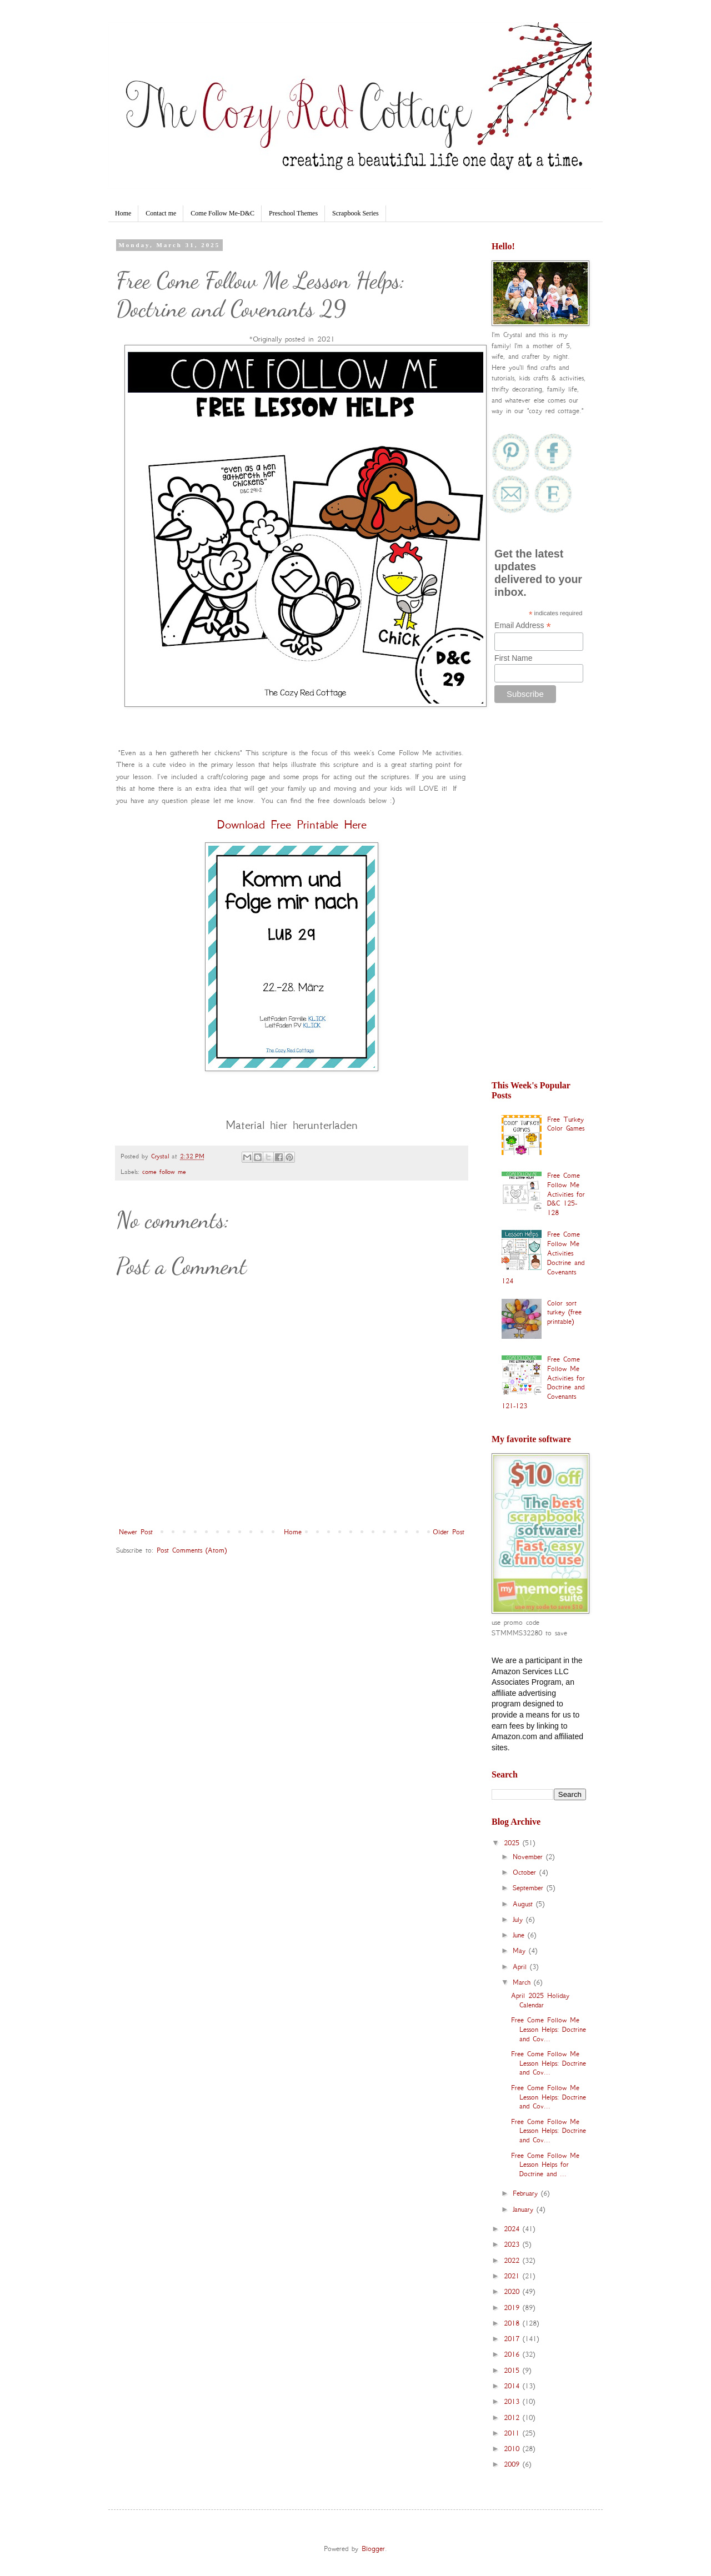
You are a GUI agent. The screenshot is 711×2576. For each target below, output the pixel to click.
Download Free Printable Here (292, 824)
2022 (513, 2260)
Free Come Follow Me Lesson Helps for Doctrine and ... (545, 2164)
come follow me (164, 1172)
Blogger (373, 2548)
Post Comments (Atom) (192, 1550)
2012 (513, 2417)
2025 (513, 1843)
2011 (513, 2433)
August (524, 1904)
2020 (513, 2291)
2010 (513, 2448)
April (521, 1966)
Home (123, 213)
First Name (513, 658)
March (523, 1982)
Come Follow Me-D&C (222, 213)
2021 (513, 2276)
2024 (513, 2229)
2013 (513, 2401)
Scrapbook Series (355, 213)
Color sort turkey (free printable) (564, 1312)
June (520, 1935)
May (521, 1950)
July (519, 1919)
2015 (513, 2370)
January (525, 2209)
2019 (513, 2307)
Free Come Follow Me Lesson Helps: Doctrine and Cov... (548, 2029)
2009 (513, 2464)
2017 (513, 2338)
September (530, 1888)
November (529, 1856)
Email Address (522, 625)
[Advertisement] (539, 897)
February (527, 2193)
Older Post (448, 1532)
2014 (513, 2386)
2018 (513, 2323)
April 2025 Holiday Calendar (540, 2000)
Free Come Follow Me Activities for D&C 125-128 (566, 1194)
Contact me (161, 213)
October (526, 1872)
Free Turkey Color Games (565, 1124)
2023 (513, 2244)
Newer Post (136, 1532)
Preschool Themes (293, 213)
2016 (513, 2354)
